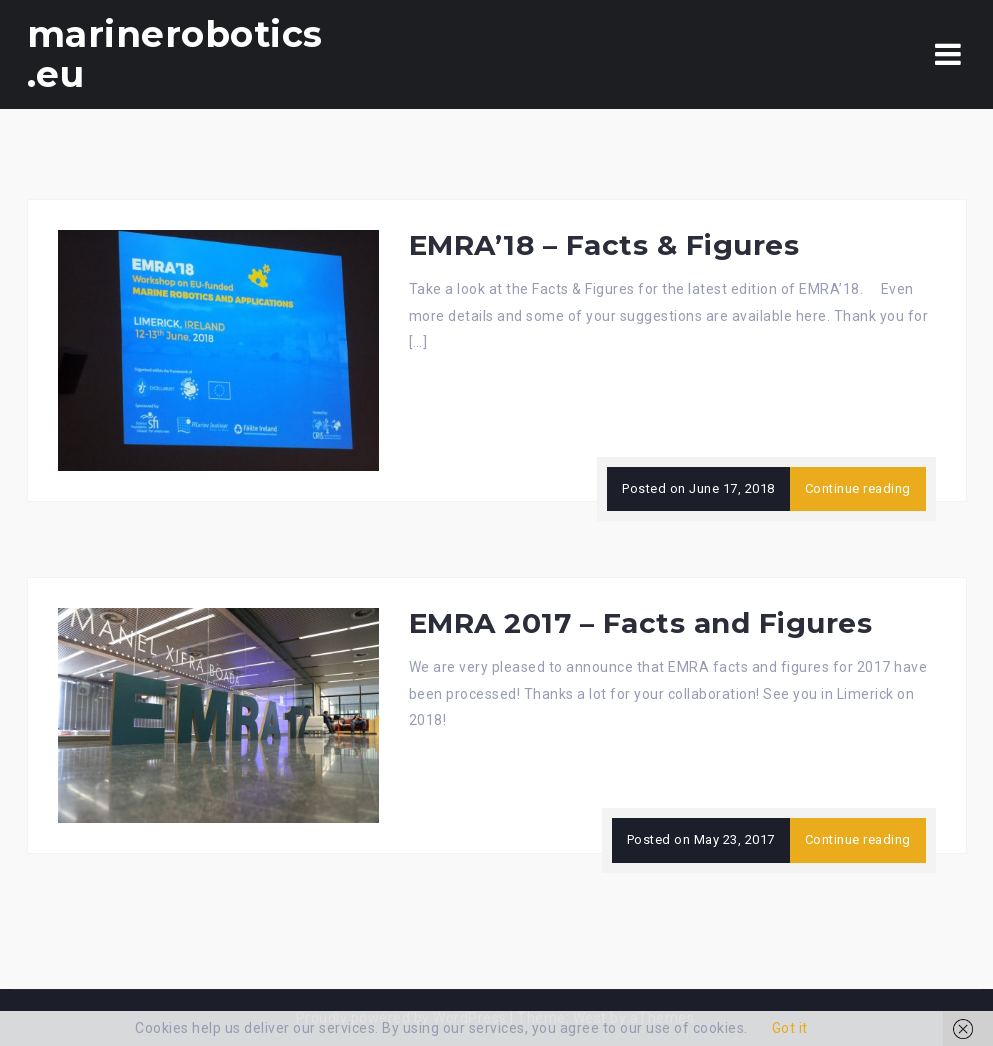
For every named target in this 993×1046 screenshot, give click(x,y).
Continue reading (858, 488)
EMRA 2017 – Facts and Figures (641, 623)
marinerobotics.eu (175, 54)
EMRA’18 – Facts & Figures (604, 245)
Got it (790, 1028)
